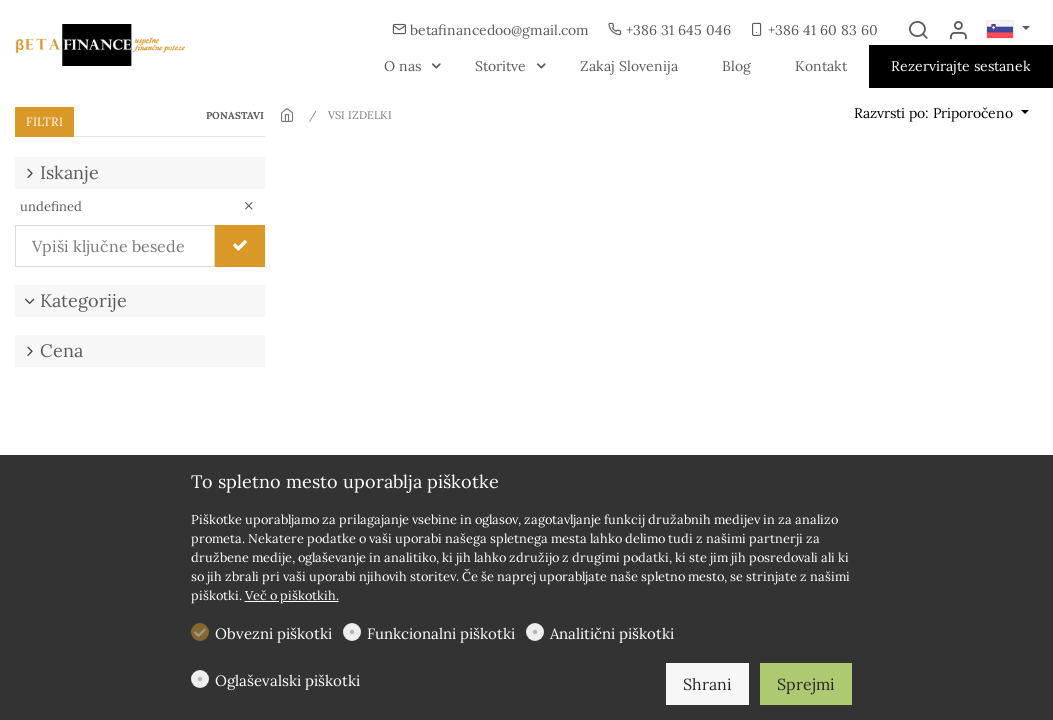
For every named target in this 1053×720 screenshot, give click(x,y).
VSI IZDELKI (360, 115)
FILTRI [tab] (44, 121)
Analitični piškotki (612, 633)
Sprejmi (806, 684)
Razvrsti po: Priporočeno (935, 113)
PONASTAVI (235, 115)
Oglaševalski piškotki (287, 680)
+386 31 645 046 (671, 30)
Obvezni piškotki (273, 633)
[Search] (918, 31)
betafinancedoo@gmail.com (492, 30)
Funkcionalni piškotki (441, 633)
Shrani (707, 684)
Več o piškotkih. (292, 595)
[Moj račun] (958, 31)
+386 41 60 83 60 (814, 30)
